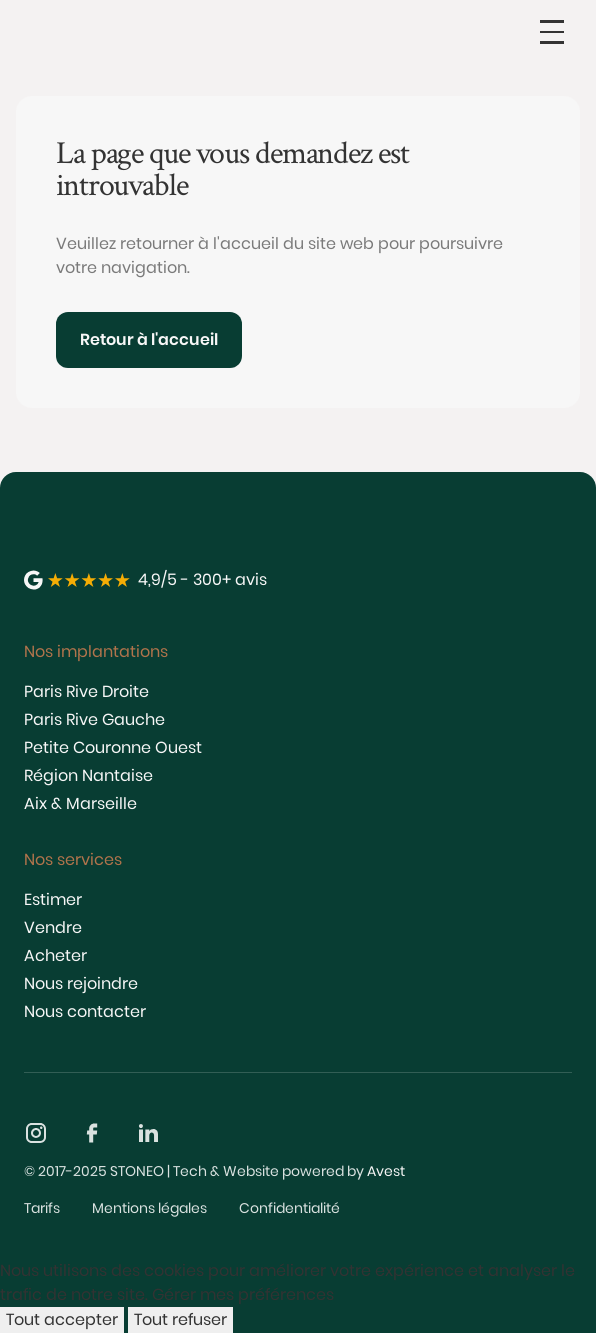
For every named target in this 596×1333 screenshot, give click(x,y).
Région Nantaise (88, 775)
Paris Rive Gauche (94, 719)
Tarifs (42, 1208)
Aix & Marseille (80, 803)
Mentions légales (149, 1208)
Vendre (53, 927)
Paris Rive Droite (86, 691)
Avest (386, 1171)
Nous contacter (85, 1011)
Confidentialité (289, 1208)
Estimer (53, 899)
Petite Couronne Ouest (113, 747)
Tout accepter (62, 1319)
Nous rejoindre (81, 983)
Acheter (55, 955)
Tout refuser (180, 1319)
